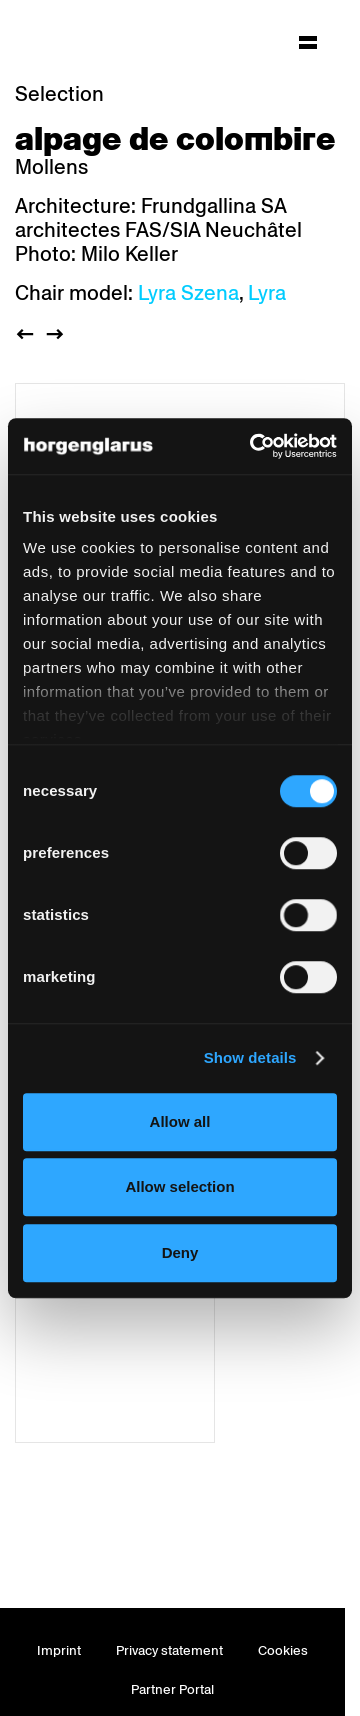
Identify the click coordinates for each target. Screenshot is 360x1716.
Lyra (267, 293)
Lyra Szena (188, 293)
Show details (250, 1057)
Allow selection (179, 1186)
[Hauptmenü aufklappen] (308, 42)
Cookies (283, 1650)
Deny (180, 1252)
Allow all (180, 1121)
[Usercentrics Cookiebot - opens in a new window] (254, 446)
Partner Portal (172, 1689)
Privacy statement (169, 1650)
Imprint (59, 1650)
